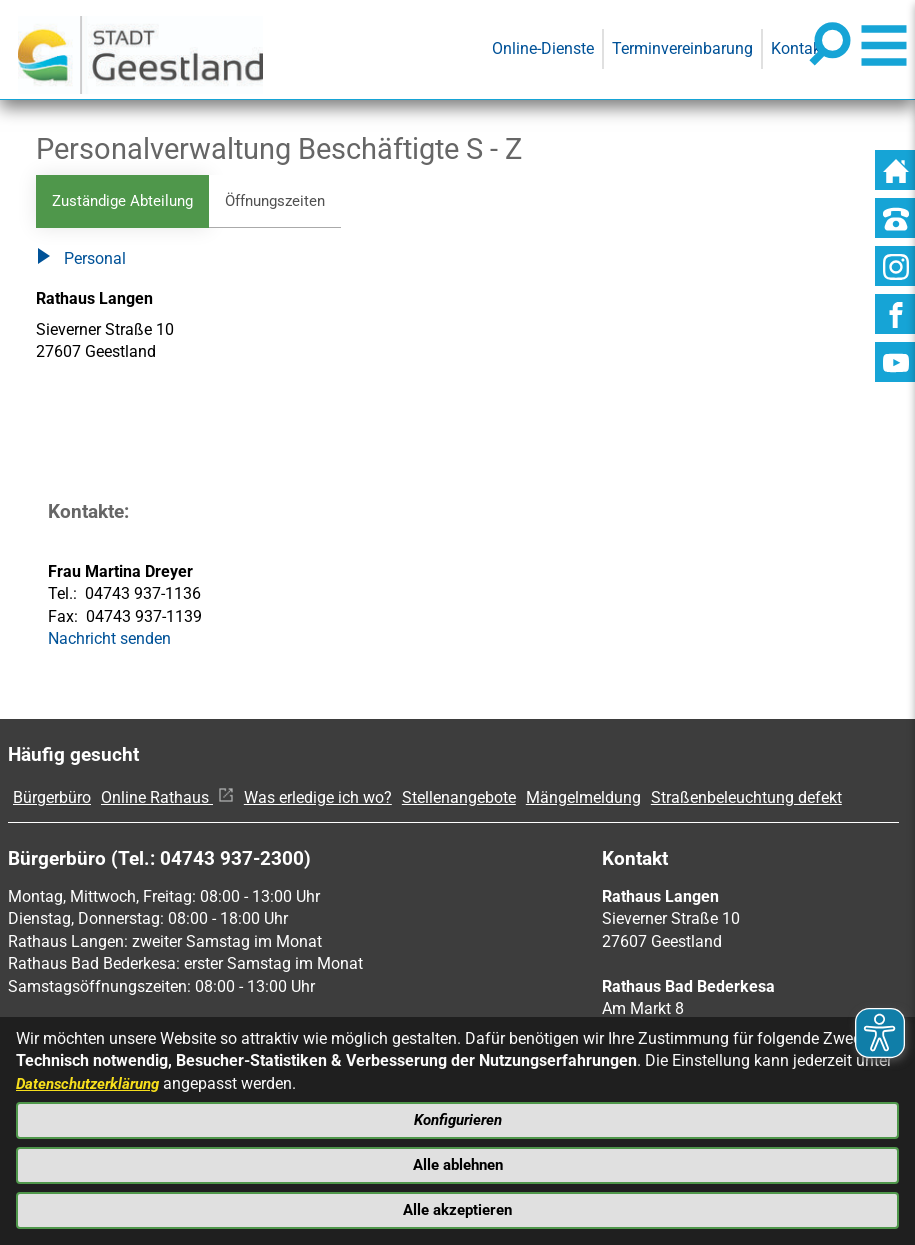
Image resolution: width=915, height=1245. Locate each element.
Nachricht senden (109, 640)
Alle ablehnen (457, 1161)
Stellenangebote (459, 798)
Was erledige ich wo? (318, 798)
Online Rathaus (167, 798)
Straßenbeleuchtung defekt (746, 798)
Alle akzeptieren (458, 1208)
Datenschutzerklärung (93, 1075)
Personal (81, 262)
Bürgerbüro (52, 798)
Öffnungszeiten (289, 201)
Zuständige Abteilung (127, 201)
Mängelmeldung (583, 798)
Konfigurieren (458, 1114)
